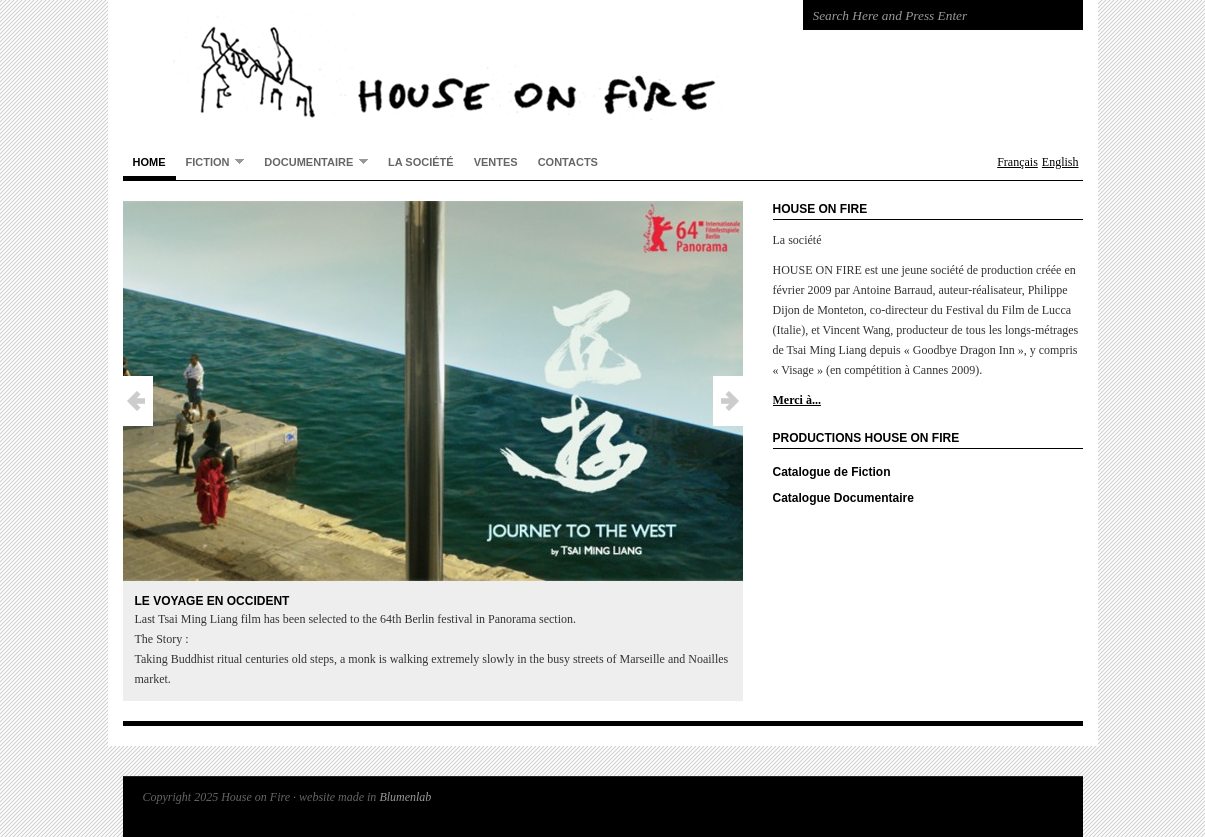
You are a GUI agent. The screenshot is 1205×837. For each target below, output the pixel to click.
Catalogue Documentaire (843, 498)
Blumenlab (405, 797)
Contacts (568, 162)
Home (149, 162)
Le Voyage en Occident (212, 601)
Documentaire (311, 161)
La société (421, 162)
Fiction (210, 161)
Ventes (496, 162)
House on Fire (493, 70)
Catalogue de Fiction (832, 472)
